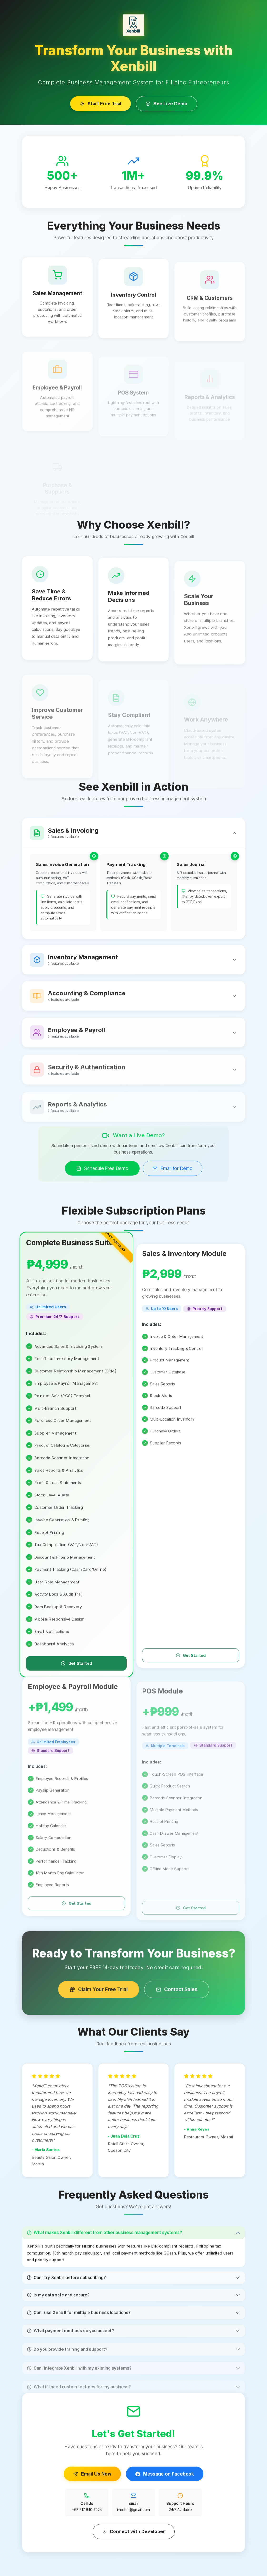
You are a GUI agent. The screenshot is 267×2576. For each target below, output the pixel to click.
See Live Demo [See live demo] (166, 103)
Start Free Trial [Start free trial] (100, 103)
